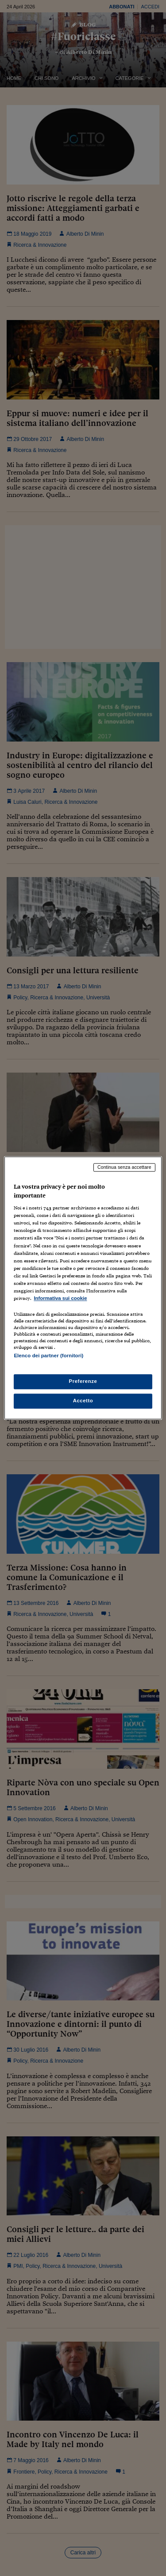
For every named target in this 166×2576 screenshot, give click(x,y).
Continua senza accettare (124, 1167)
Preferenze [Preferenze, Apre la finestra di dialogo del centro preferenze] (83, 1381)
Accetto (83, 1401)
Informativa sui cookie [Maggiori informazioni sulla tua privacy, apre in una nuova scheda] (60, 1298)
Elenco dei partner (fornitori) (48, 1355)
